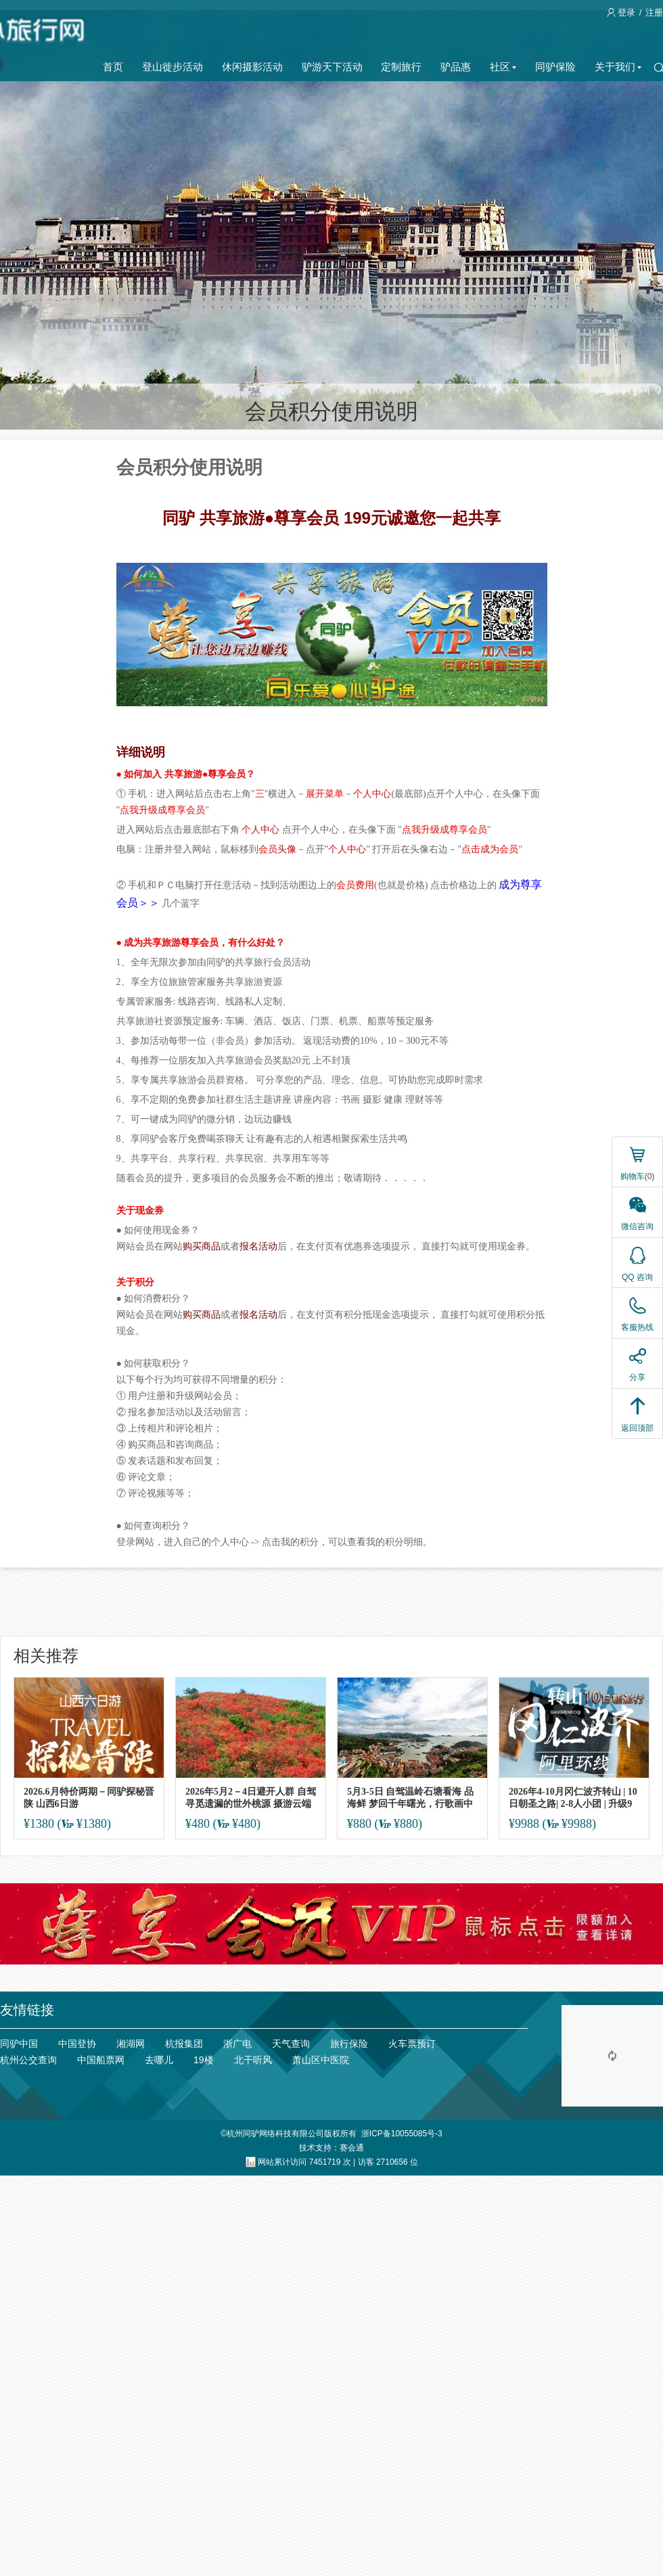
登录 (622, 12)
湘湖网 (130, 2043)
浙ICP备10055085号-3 (401, 2133)
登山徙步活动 (172, 66)
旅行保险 (349, 2043)
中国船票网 (100, 2059)
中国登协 (77, 2043)
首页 (113, 66)
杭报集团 (184, 2043)
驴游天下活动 (332, 66)
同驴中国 (19, 2043)
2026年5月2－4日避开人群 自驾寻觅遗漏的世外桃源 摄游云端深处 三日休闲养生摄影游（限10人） (250, 1798)
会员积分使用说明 (331, 411)
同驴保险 (555, 66)
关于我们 (618, 66)
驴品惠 (455, 66)
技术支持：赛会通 (331, 2148)
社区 (503, 66)
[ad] (331, 1923)
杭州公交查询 (28, 2059)
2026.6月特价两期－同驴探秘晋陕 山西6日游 (89, 1798)
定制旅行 (401, 66)
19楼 (203, 2059)
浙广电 (237, 2043)
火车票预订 (412, 2043)
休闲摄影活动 (252, 66)
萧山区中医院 (320, 2059)
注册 (654, 12)
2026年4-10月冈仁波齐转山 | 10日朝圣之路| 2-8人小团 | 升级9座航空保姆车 (573, 1798)
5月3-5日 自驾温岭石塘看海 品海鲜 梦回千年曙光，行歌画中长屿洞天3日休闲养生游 (410, 1798)
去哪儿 (159, 2059)
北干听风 (253, 2059)
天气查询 (291, 2043)
